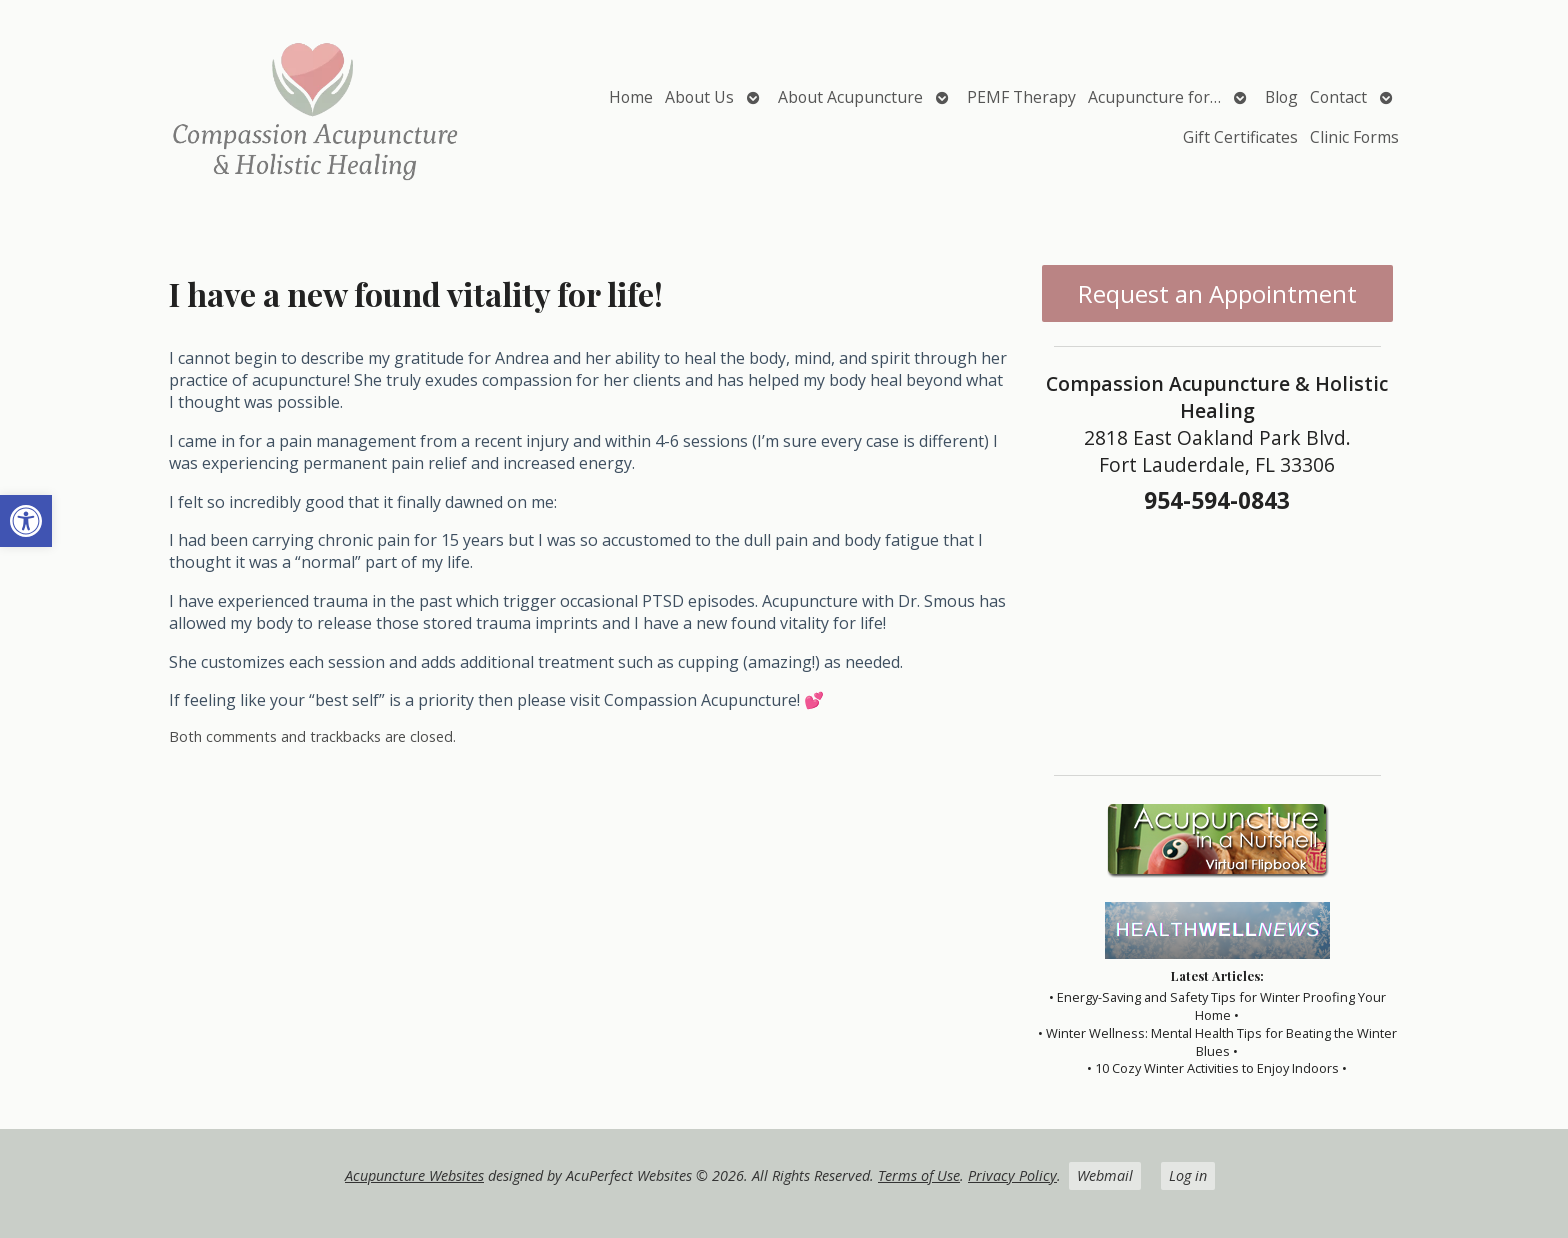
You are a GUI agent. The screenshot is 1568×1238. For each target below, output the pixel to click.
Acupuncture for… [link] (1154, 97)
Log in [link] (1188, 1175)
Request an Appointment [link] (1217, 293)
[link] (26, 521)
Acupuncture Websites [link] (414, 1175)
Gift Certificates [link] (1240, 137)
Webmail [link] (1105, 1175)
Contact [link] (1338, 97)
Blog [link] (1281, 97)
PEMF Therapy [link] (1021, 97)
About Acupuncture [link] (850, 97)
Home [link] (631, 97)
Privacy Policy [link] (1012, 1175)
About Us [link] (699, 97)
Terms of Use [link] (919, 1175)
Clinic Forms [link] (1354, 137)
